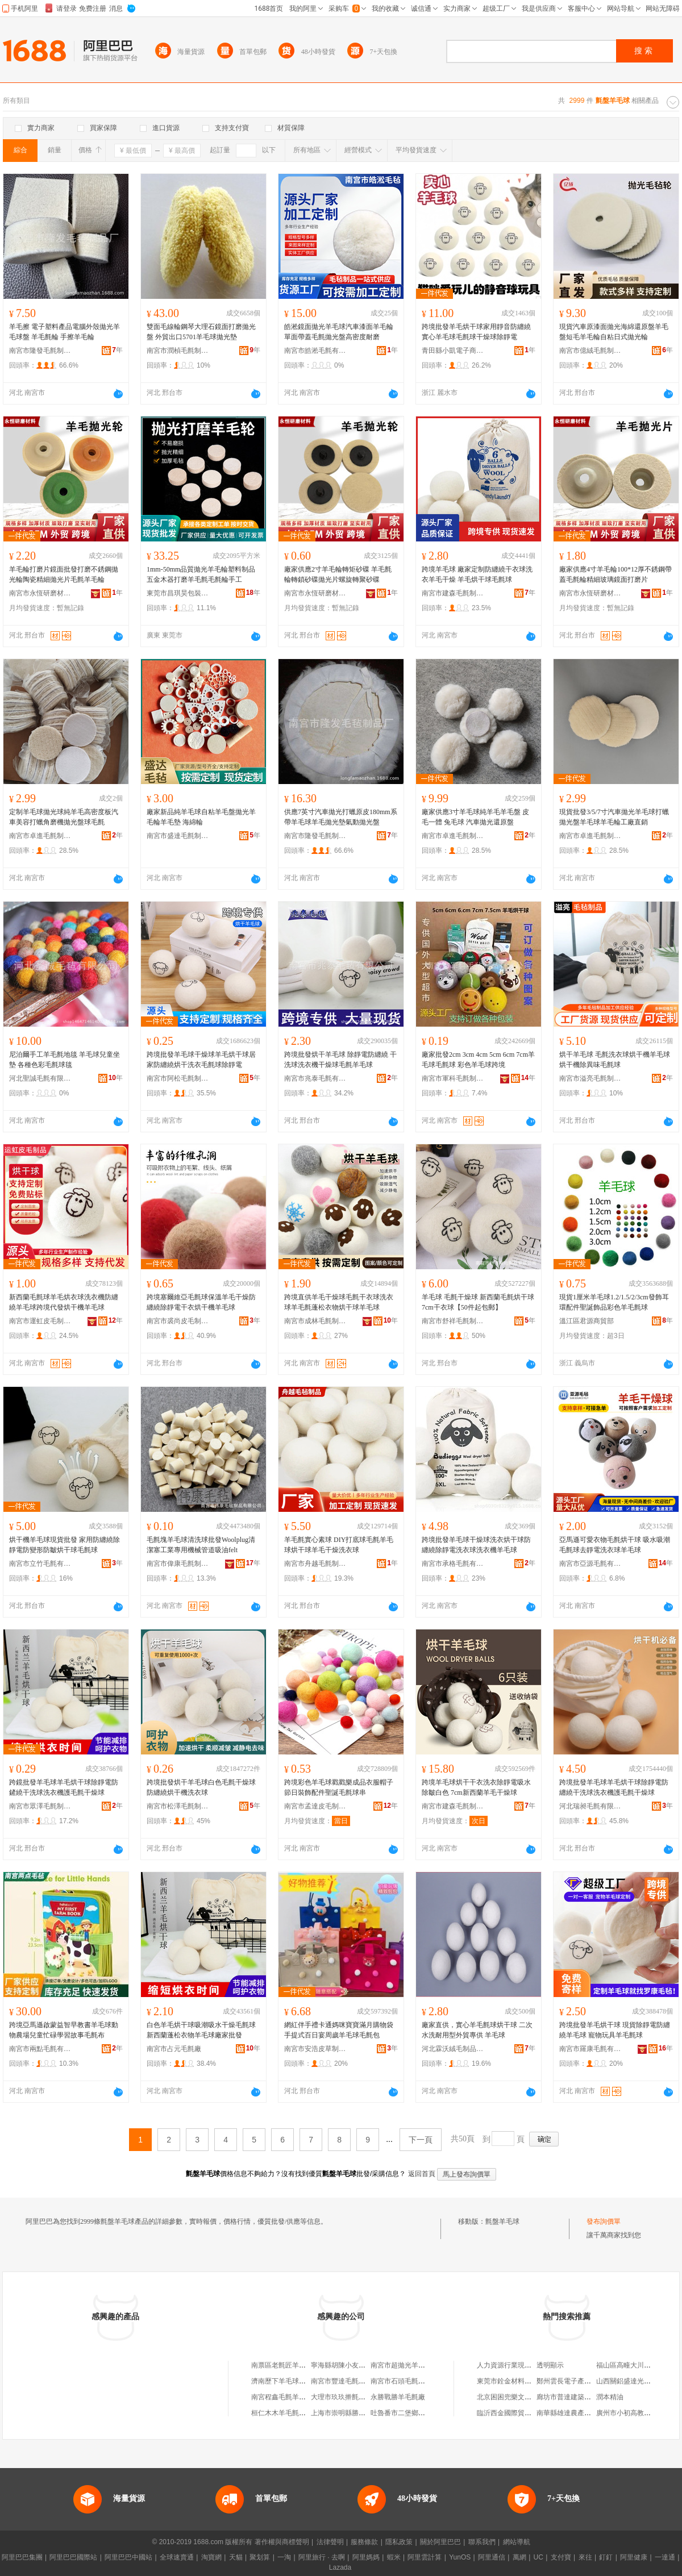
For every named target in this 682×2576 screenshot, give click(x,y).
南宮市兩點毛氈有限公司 (40, 2049)
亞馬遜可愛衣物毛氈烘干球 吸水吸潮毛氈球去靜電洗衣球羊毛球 (614, 1545)
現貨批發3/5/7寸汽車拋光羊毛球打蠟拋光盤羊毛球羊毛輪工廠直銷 (614, 817)
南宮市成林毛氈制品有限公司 (315, 1321)
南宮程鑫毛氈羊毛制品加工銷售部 (302, 2397)
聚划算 (259, 2557)
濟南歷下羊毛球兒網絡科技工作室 (302, 2381)
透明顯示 (550, 2365)
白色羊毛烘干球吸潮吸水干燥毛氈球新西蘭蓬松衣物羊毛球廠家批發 (201, 2030)
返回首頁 (421, 2174)
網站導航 (516, 2542)
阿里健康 (633, 2557)
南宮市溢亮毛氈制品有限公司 (590, 1078)
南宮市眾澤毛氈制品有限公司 (40, 1806)
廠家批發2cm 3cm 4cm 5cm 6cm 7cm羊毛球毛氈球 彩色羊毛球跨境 (478, 1060)
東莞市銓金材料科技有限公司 (521, 2381)
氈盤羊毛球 (502, 2221)
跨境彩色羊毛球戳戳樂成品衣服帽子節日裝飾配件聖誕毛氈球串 (338, 1787)
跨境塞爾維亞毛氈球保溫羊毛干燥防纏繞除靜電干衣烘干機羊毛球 (201, 1302)
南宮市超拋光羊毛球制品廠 (411, 2365)
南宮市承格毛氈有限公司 (453, 1564)
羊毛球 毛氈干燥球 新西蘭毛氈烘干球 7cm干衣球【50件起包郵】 (478, 1302)
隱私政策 (399, 2542)
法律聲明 (330, 2542)
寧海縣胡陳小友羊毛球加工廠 (355, 2365)
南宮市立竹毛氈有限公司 (40, 1564)
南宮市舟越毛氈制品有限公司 (315, 1564)
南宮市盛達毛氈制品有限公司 (178, 836)
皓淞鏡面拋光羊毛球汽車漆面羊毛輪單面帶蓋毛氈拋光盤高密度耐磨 (338, 332)
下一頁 (421, 2139)
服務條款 (364, 2542)
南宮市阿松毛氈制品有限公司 (178, 1078)
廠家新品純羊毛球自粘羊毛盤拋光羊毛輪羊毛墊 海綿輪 (201, 817)
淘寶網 (211, 2557)
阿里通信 (491, 2557)
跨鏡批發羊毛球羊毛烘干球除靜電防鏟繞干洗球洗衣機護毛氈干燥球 (63, 1787)
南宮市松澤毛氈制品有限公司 (178, 1806)
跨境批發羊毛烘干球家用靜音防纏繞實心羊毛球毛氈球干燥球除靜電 (476, 332)
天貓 (236, 2557)
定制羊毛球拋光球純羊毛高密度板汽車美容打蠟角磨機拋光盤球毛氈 (63, 817)
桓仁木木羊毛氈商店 (282, 2413)
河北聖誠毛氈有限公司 (40, 1078)
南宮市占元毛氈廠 (174, 2049)
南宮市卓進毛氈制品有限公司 (40, 836)
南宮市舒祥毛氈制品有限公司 (453, 1321)
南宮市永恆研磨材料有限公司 (40, 593)
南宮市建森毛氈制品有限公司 (453, 593)
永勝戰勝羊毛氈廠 (398, 2397)
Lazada (340, 2567)
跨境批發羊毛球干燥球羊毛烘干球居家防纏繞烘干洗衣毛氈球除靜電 (201, 1060)
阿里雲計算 (424, 2557)
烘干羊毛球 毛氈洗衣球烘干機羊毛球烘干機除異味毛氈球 (614, 1060)
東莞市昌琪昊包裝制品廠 (178, 593)
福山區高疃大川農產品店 (633, 2365)
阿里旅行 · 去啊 (321, 2557)
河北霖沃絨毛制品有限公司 (453, 2049)
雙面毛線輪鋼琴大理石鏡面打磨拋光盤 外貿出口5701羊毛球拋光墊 (201, 332)
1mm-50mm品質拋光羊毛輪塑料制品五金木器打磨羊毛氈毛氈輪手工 (201, 574)
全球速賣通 (177, 2557)
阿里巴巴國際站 (73, 2557)
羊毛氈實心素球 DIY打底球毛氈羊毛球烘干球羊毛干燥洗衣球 (338, 1545)
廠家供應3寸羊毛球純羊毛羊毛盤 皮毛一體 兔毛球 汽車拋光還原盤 (475, 817)
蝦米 (394, 2557)
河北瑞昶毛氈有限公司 (590, 1806)
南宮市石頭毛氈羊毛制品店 (411, 2381)
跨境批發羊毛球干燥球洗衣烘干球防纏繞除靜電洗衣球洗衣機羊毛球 (476, 1545)
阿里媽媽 (366, 2557)
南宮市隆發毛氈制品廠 (40, 351)
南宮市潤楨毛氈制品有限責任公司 (178, 351)
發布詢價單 (604, 2221)
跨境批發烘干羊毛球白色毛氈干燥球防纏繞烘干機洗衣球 (201, 1787)
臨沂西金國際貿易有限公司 (518, 2413)
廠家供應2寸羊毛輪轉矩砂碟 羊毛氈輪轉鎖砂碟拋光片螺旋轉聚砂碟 (338, 574)
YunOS (460, 2557)
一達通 (665, 2557)
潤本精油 (609, 2397)
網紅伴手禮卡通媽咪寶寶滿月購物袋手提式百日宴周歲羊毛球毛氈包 (338, 2030)
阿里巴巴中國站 (128, 2557)
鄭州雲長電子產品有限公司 (577, 2381)
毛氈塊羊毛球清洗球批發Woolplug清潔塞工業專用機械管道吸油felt (201, 1545)
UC (538, 2557)
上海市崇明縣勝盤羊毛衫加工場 (358, 2413)
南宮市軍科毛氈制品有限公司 (453, 1078)
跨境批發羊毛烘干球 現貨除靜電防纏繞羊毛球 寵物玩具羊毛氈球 (614, 2030)
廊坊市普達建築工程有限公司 (581, 2397)
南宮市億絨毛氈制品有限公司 (590, 351)
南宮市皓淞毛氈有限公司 (315, 351)
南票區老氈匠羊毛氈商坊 (288, 2365)
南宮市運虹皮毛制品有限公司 (40, 1321)
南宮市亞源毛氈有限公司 (590, 1564)
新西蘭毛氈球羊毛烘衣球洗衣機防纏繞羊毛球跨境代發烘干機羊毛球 (63, 1302)
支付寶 (561, 2557)
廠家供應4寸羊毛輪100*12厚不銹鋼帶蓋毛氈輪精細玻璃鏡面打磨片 (615, 574)
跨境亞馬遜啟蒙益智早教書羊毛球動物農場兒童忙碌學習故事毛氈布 (63, 2030)
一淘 (284, 2557)
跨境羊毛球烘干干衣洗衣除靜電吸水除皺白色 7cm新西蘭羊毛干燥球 (476, 1787)
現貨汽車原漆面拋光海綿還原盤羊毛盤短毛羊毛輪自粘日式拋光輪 (613, 332)
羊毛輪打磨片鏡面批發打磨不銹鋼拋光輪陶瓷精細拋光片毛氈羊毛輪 (63, 574)
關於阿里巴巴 (440, 2542)
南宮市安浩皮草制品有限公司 (315, 2049)
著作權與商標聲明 (282, 2542)
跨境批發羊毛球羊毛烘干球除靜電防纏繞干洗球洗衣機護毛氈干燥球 (613, 1787)
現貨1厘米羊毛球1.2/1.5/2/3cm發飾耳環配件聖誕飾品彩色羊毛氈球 (614, 1302)
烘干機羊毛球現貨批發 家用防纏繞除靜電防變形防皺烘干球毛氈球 (64, 1545)
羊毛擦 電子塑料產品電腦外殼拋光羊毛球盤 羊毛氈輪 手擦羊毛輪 (64, 332)
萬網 (519, 2557)
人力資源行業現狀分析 (511, 2365)
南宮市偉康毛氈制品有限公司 (178, 1564)
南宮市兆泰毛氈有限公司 (315, 1078)
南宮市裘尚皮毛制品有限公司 (178, 1321)
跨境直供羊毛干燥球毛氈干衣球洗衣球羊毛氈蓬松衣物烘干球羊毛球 (338, 1302)
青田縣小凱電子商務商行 (453, 351)
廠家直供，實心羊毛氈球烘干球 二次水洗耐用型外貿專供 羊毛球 (477, 2030)
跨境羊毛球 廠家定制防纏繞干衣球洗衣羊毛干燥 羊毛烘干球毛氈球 (477, 574)
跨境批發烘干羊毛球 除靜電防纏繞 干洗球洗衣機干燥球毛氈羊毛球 (340, 1060)
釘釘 (606, 2557)
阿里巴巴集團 (22, 2557)
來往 (585, 2557)
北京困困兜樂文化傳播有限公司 (524, 2397)
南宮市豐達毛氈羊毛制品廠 (352, 2381)
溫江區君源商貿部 (586, 1321)
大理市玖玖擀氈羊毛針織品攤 (355, 2397)
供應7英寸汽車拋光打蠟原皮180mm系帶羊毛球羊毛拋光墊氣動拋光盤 (340, 817)
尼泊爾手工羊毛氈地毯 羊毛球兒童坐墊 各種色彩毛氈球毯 (64, 1060)
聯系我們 (482, 2542)
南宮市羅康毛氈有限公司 (590, 2049)
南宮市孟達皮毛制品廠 (315, 1806)
